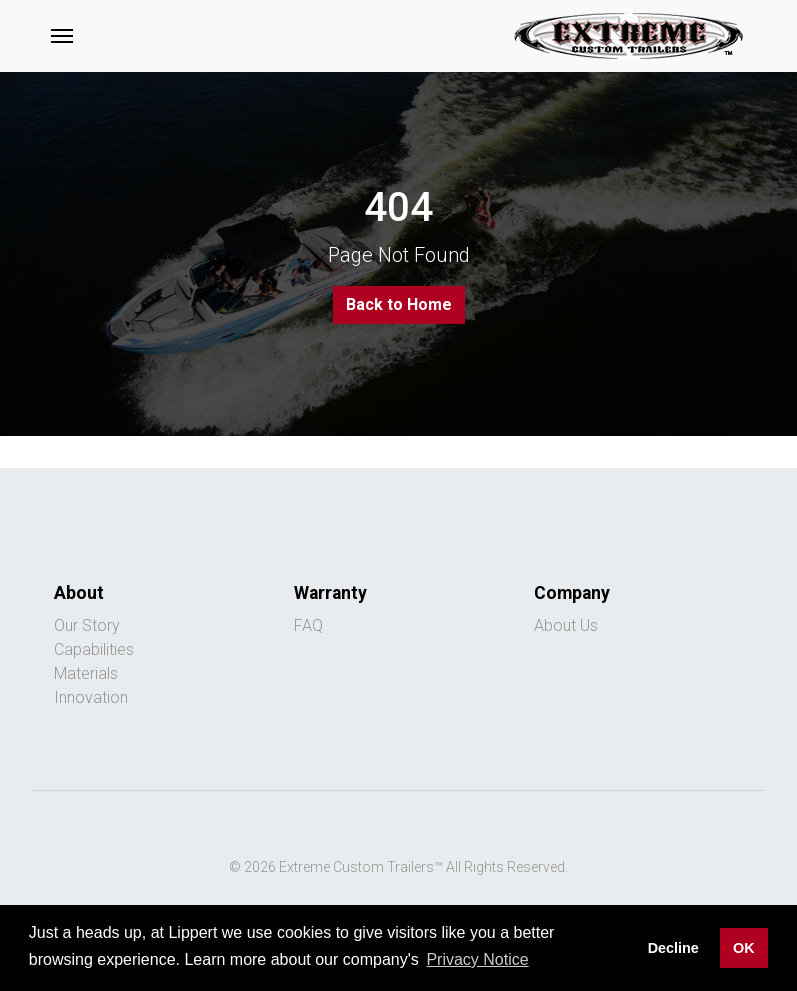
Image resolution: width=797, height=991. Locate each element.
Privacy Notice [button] (477, 959)
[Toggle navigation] (62, 36)
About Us (566, 625)
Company (572, 593)
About (79, 593)
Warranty (330, 593)
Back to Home (399, 304)
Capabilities (94, 649)
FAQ (308, 625)
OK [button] (744, 948)
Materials (86, 673)
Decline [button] (673, 948)
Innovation (91, 697)
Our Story (87, 625)
